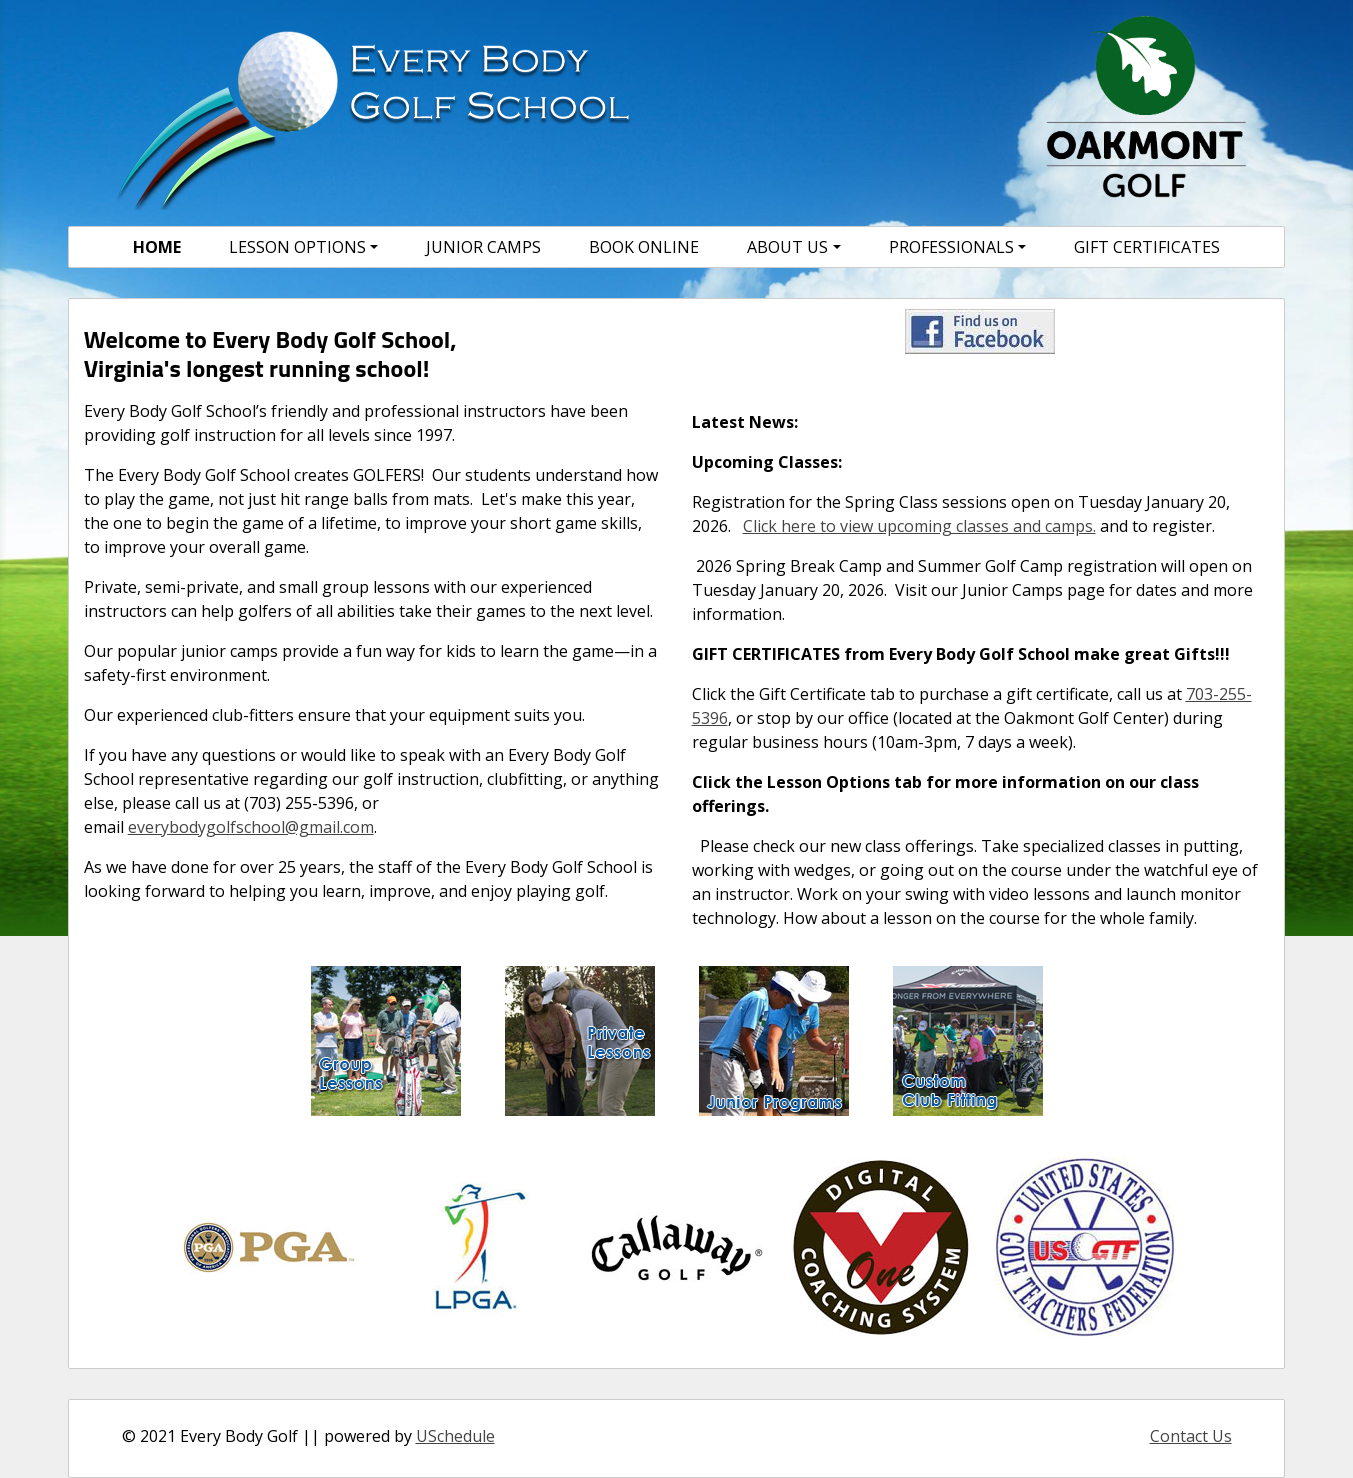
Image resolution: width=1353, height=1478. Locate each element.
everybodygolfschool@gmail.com (251, 827)
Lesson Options (297, 247)
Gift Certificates (1147, 247)
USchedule (455, 1436)
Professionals (951, 247)
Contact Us (1191, 1436)
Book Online (644, 247)
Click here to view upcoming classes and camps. (919, 526)
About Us (787, 247)
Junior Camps (483, 247)
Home (157, 247)
